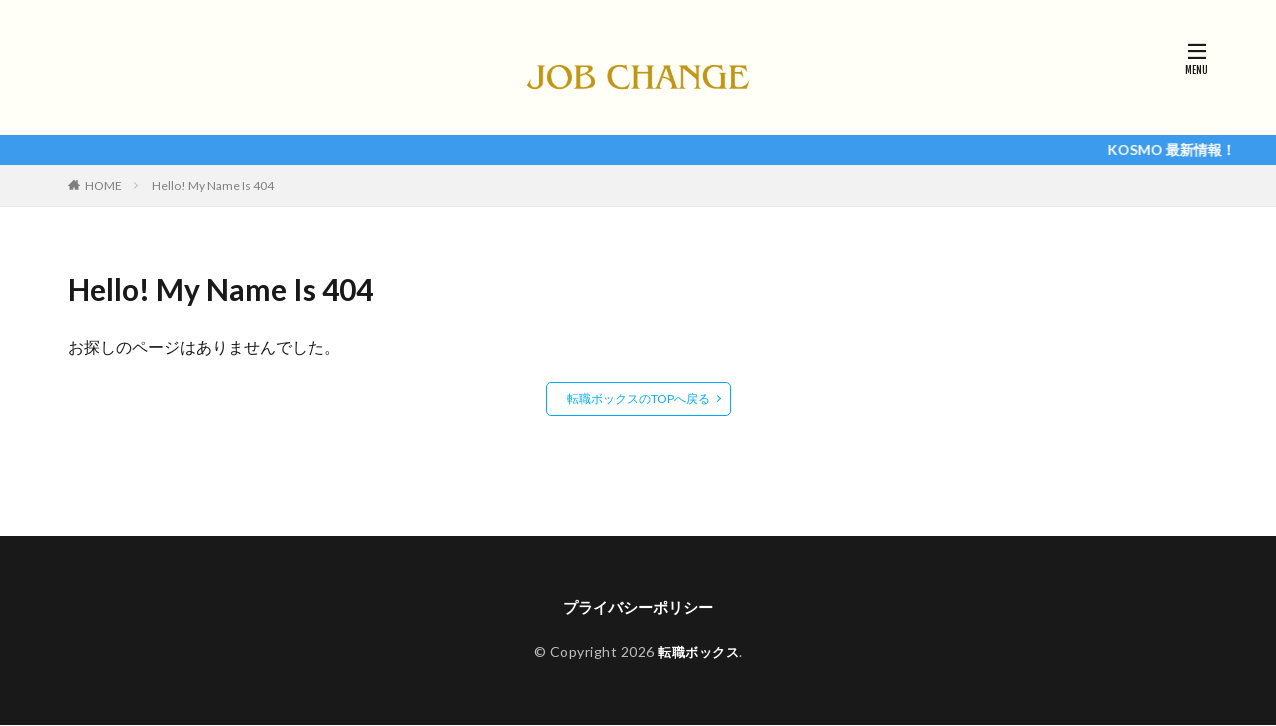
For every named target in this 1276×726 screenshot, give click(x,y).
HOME (103, 185)
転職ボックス (698, 653)
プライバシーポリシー (638, 607)
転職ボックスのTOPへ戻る (638, 398)
